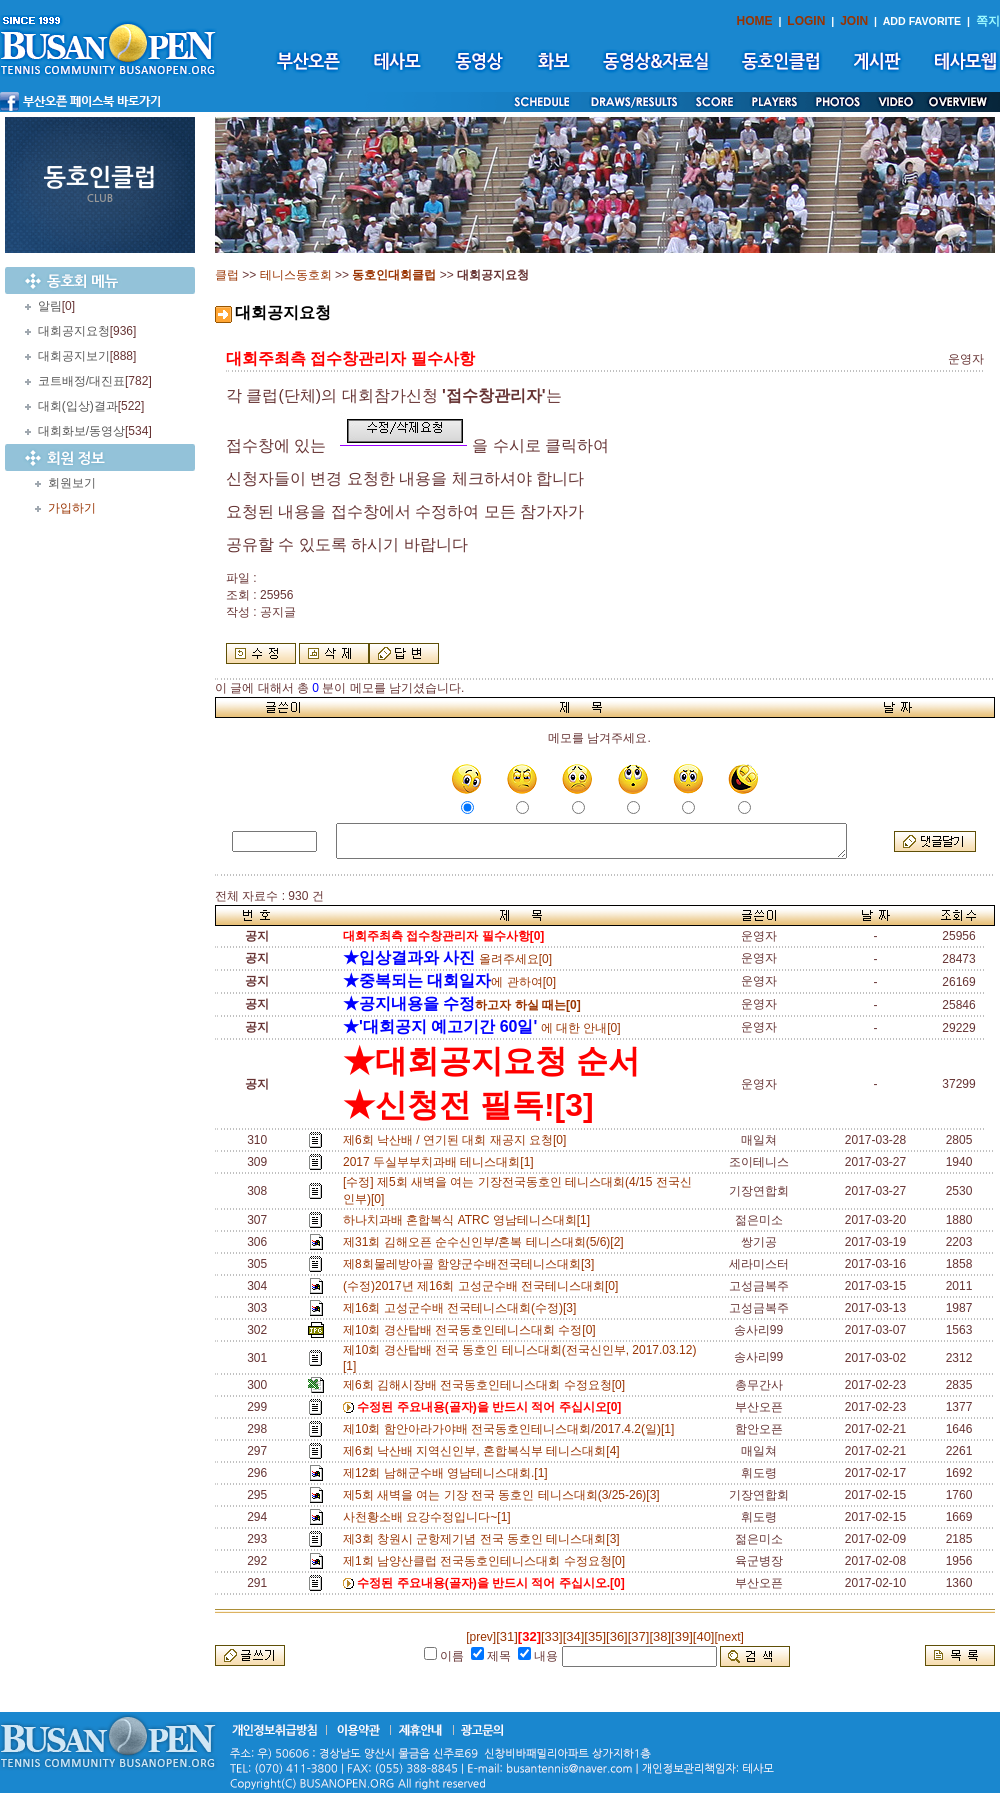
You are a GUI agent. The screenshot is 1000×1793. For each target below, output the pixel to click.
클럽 (227, 275)
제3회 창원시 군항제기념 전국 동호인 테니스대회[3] (484, 1539)
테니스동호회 (296, 275)
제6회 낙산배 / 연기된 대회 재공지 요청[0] (458, 1140)
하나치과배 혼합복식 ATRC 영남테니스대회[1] (470, 1220)
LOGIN (806, 21)
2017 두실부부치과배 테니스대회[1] (441, 1162)
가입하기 (72, 508)
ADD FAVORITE (922, 21)
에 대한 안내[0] (482, 1028)
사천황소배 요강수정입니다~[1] (430, 1517)
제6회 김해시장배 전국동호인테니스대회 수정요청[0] (487, 1385)
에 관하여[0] (449, 982)
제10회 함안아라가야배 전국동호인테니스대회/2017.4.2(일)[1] (512, 1429)
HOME (755, 21)
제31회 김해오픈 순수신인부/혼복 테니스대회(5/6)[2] (486, 1242)
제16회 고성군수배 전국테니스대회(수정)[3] (463, 1308)
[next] (728, 1637)
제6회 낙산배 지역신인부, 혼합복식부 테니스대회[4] (484, 1451)
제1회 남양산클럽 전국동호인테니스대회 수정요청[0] (487, 1561)
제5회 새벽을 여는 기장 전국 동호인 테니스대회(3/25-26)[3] (504, 1495)
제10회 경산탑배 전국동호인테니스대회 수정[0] (472, 1330)
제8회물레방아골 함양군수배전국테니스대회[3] (472, 1264)
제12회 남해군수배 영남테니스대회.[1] (448, 1473)
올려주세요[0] (447, 959)
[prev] (481, 1637)
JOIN (854, 21)
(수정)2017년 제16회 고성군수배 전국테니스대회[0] (484, 1286)
